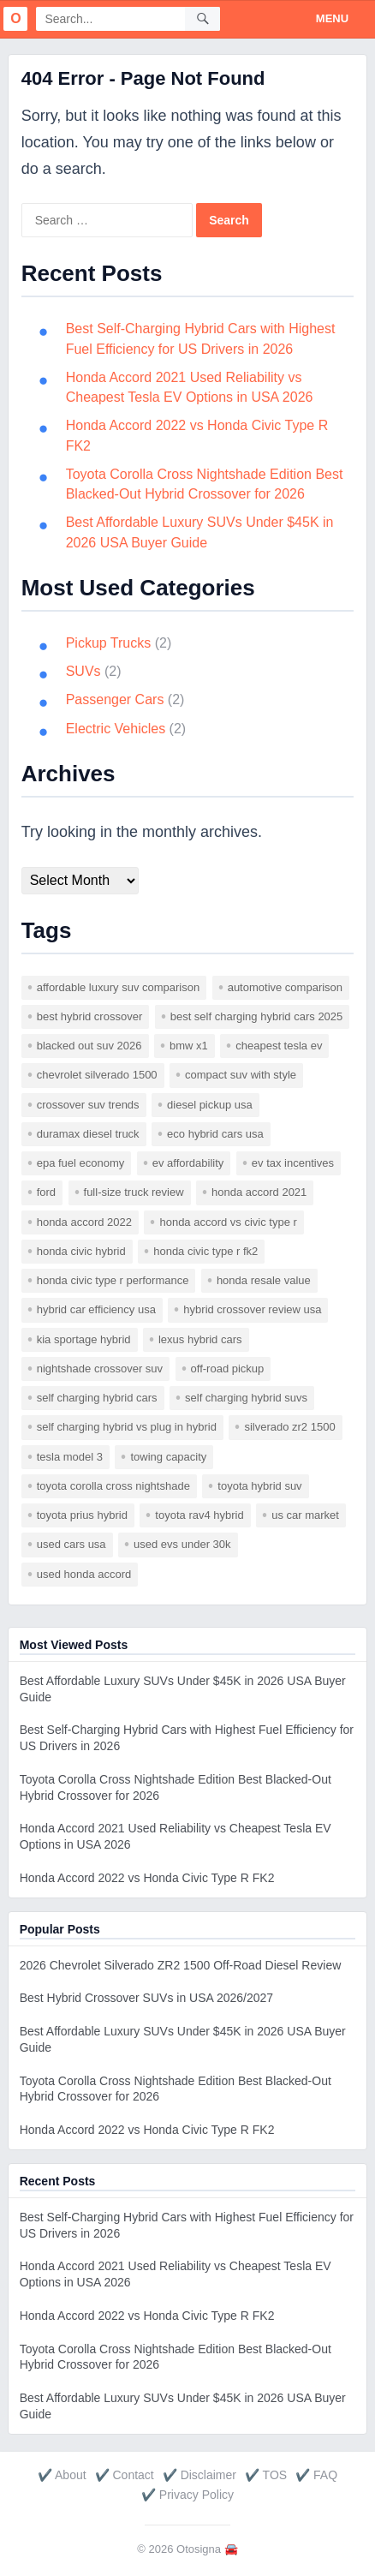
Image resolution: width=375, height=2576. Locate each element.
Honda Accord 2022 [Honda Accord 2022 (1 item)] (84, 1222)
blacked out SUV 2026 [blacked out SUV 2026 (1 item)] (89, 1045)
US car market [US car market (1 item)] (305, 1515)
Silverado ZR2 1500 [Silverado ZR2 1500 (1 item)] (289, 1426)
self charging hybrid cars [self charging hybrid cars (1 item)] (97, 1397)
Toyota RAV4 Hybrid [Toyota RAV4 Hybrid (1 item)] (199, 1515)
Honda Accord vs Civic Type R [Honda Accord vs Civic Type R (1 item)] (227, 1222)
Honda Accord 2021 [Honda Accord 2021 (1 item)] (259, 1192)
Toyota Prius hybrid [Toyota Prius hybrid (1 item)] (82, 1515)
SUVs (83, 671)
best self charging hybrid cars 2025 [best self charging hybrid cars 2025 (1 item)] (256, 1016)
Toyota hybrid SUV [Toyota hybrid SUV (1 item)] (259, 1485)
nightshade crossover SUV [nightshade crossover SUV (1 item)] (100, 1368)
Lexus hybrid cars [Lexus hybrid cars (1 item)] (200, 1339)
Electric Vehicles (116, 728)
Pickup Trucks (109, 643)
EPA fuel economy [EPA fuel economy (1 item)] (81, 1163)
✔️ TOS (266, 2475)
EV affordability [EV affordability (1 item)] (188, 1163)
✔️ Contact (124, 2475)
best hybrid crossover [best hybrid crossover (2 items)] (90, 1016)
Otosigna (198, 2549)
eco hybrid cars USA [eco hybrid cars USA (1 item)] (215, 1133)
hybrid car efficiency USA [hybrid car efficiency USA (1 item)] (96, 1309)
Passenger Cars (115, 699)
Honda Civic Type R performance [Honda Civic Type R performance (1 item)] (113, 1280)
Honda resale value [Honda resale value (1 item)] (264, 1280)
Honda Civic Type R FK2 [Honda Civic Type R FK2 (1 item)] (205, 1251)
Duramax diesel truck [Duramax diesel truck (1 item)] (88, 1133)
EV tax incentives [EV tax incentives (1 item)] (293, 1163)
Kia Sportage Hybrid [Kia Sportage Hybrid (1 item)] (84, 1339)
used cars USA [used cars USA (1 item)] (71, 1544)
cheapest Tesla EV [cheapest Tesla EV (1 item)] (278, 1045)
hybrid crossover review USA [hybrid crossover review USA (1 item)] (252, 1309)
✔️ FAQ (316, 2475)
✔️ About (62, 2475)
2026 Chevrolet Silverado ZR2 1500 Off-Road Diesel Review (181, 1965)
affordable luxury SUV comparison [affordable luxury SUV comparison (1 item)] (118, 987)
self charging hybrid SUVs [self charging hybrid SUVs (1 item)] (246, 1397)
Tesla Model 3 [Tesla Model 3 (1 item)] (70, 1456)
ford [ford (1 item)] (46, 1192)
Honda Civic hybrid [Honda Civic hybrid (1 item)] (81, 1251)
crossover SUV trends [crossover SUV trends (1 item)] (88, 1104)
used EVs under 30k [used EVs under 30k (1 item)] (182, 1544)
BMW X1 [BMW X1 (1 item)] (189, 1045)
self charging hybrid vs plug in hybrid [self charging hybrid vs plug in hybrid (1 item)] (127, 1426)
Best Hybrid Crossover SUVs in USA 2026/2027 (146, 1998)
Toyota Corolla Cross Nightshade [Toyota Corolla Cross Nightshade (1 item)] (113, 1485)
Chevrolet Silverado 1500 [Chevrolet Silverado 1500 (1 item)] (97, 1074)
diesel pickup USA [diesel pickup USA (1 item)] (210, 1104)
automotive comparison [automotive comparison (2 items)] (285, 987)
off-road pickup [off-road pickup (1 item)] (228, 1368)
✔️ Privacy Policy (187, 2494)
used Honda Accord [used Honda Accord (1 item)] (84, 1574)
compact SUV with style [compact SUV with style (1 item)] (240, 1074)
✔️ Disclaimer (199, 2475)
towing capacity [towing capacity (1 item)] (168, 1456)
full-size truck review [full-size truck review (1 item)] (134, 1192)
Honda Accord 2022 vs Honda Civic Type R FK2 (147, 1878)
